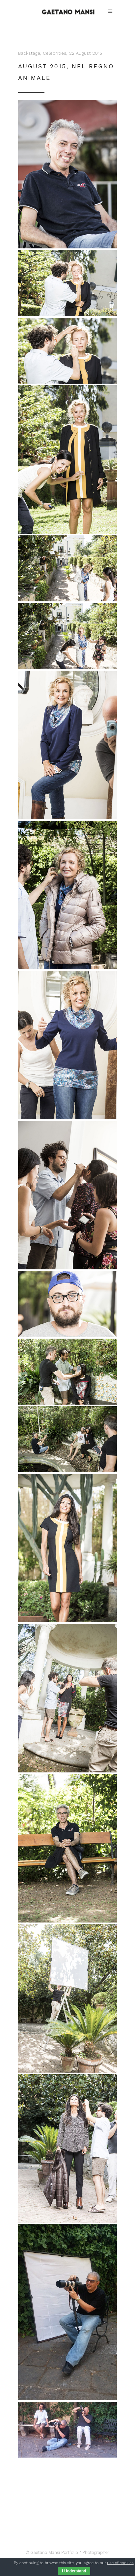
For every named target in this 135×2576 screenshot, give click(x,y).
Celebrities (55, 53)
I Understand (74, 2571)
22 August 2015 (85, 53)
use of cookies (120, 2562)
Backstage (29, 53)
